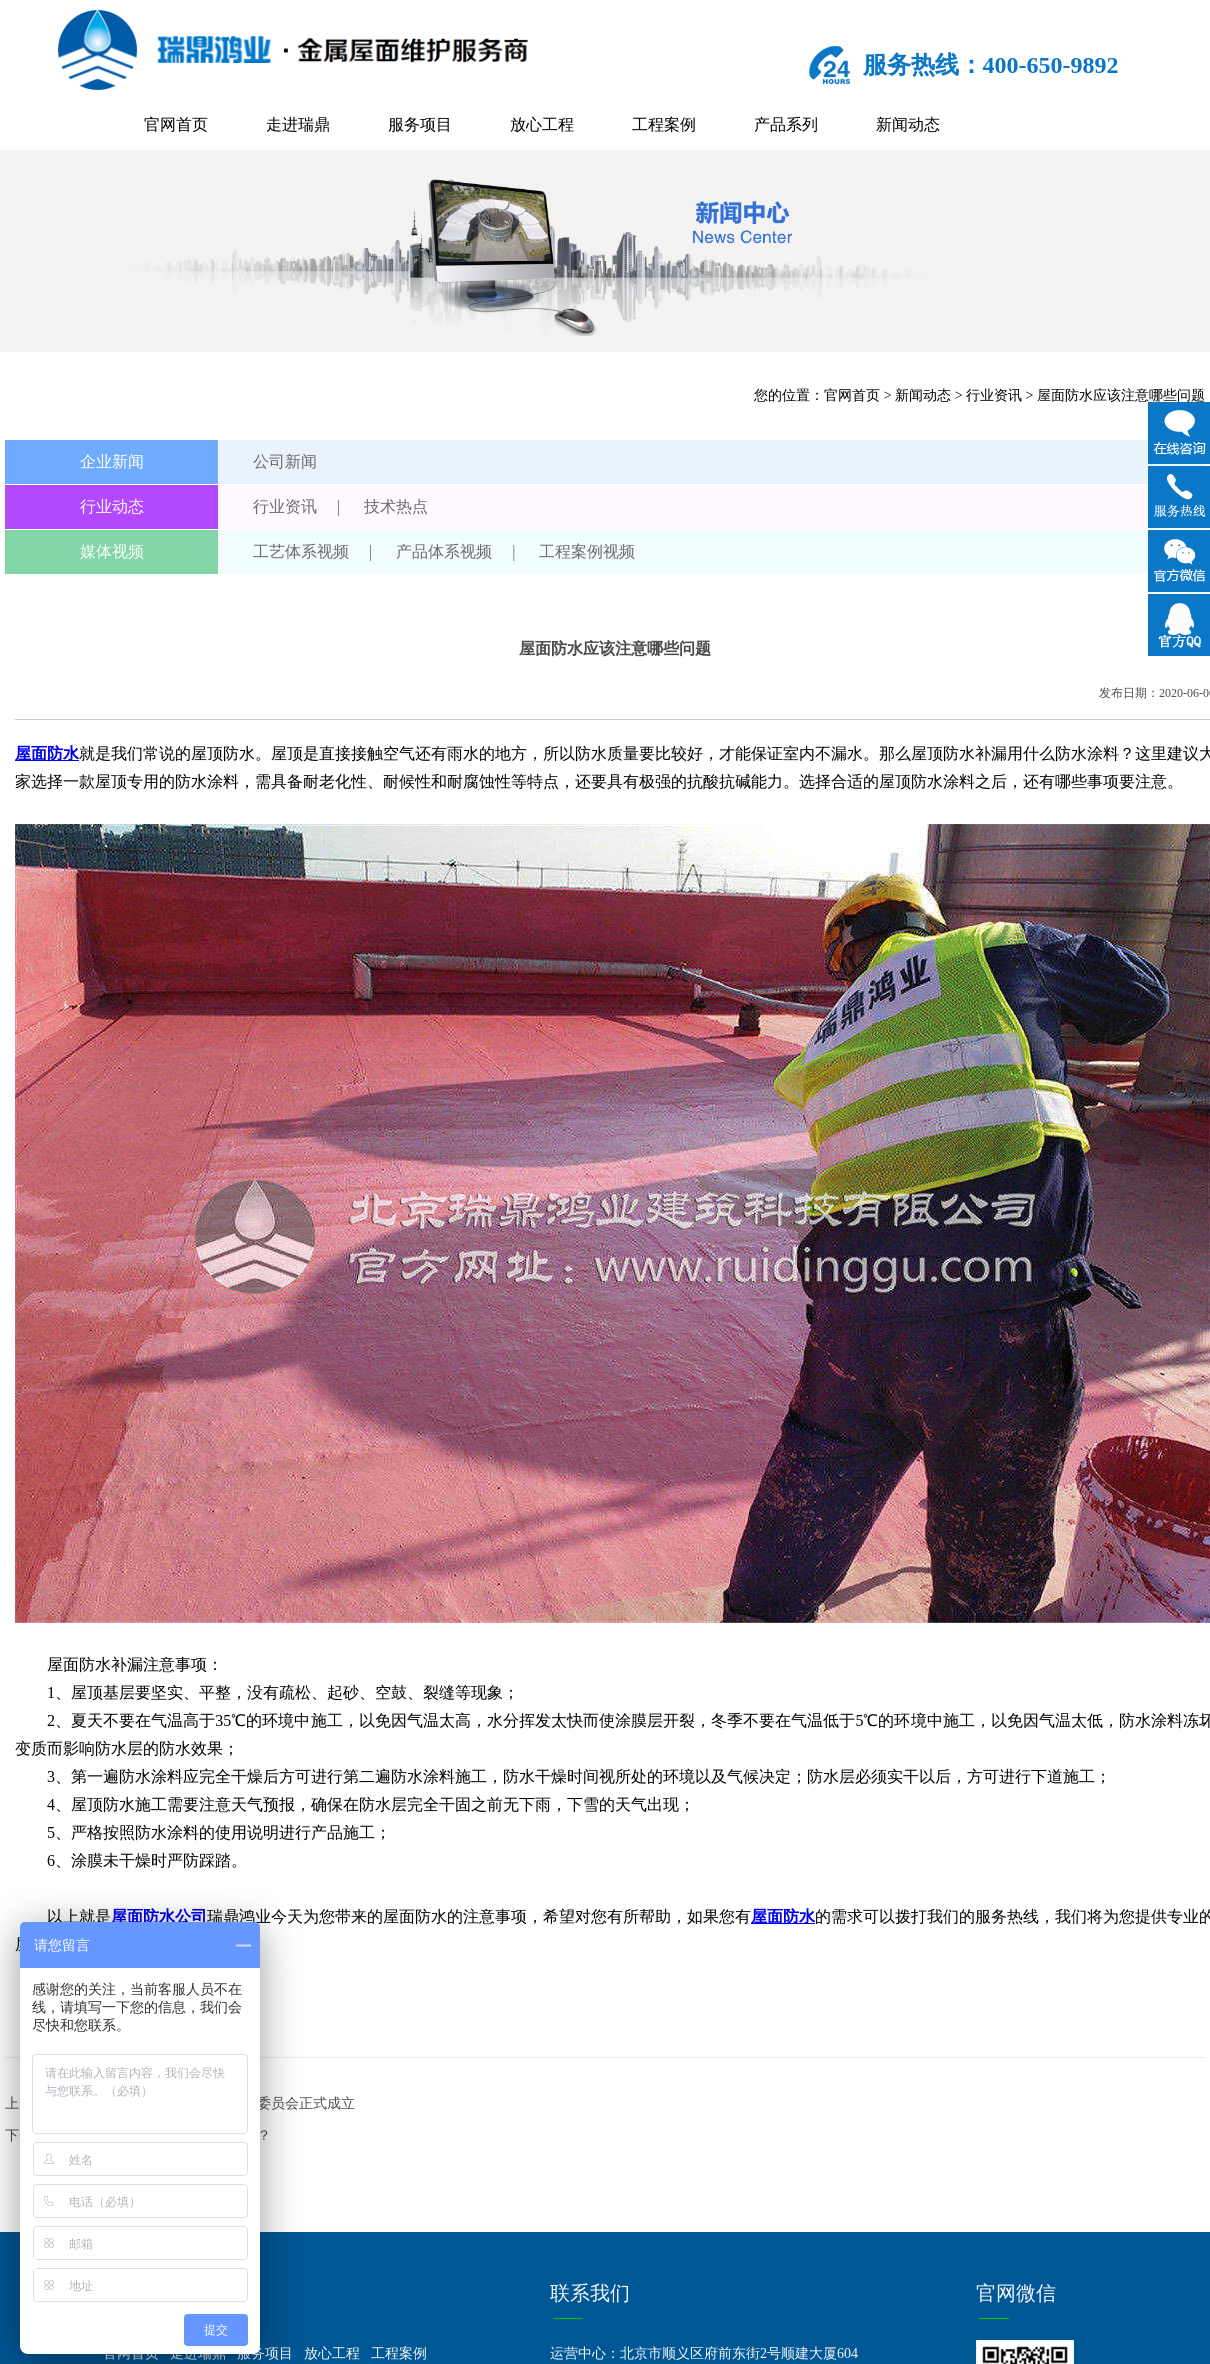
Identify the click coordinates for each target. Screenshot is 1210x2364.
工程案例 (664, 124)
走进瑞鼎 (298, 124)
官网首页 (176, 124)
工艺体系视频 (301, 551)
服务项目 (420, 124)
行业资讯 (994, 395)
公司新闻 (285, 461)
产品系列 (786, 124)
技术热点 (396, 506)
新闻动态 (908, 124)
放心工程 (542, 124)
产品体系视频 (444, 551)
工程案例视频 (587, 551)
